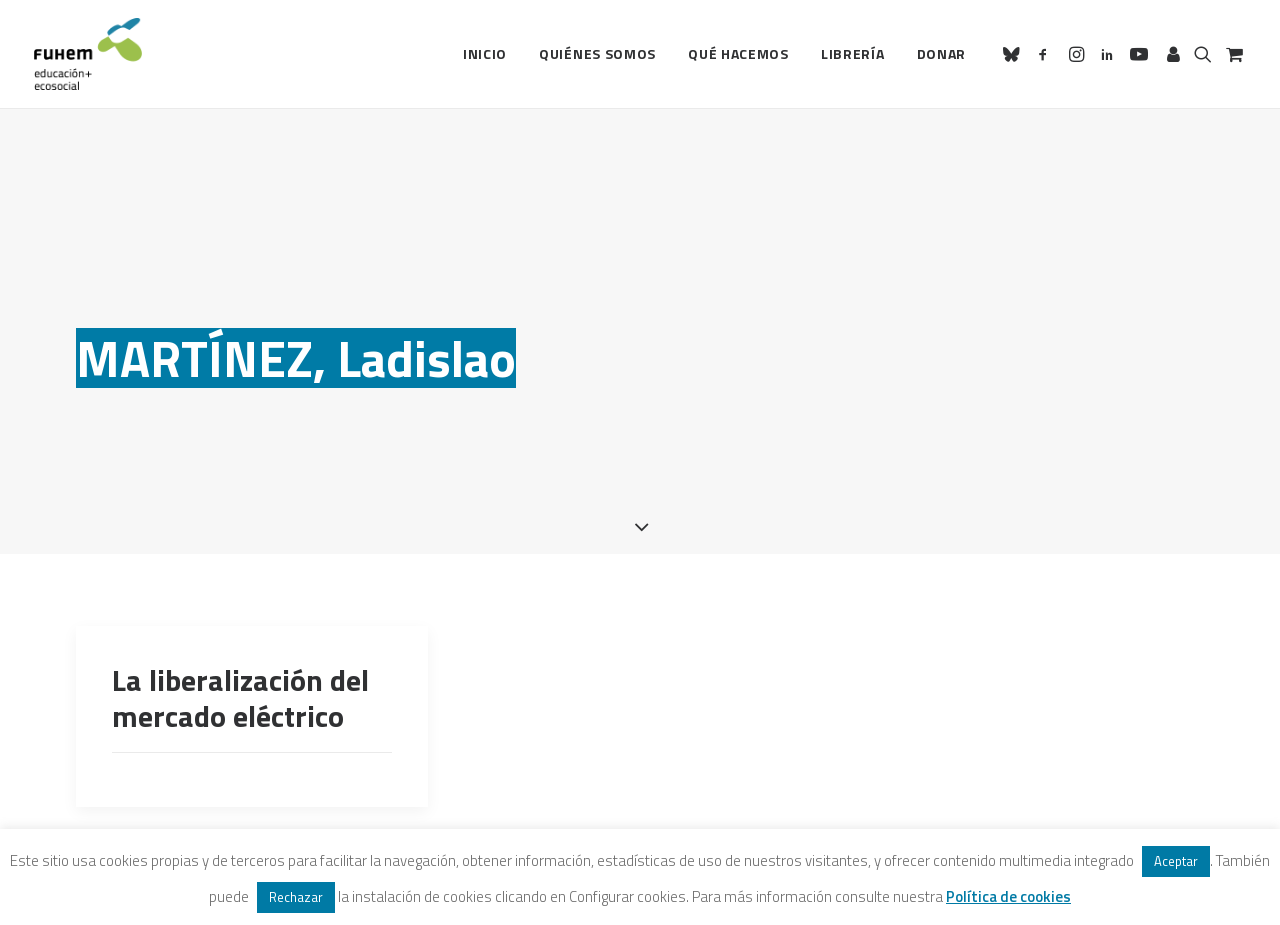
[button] (1014, 54)
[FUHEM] (88, 54)
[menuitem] (485, 54)
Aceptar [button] (1176, 861)
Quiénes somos (597, 53)
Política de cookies (1008, 896)
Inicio (485, 53)
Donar (942, 53)
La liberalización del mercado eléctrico (240, 672)
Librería (853, 53)
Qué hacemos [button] (738, 53)
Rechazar (296, 897)
